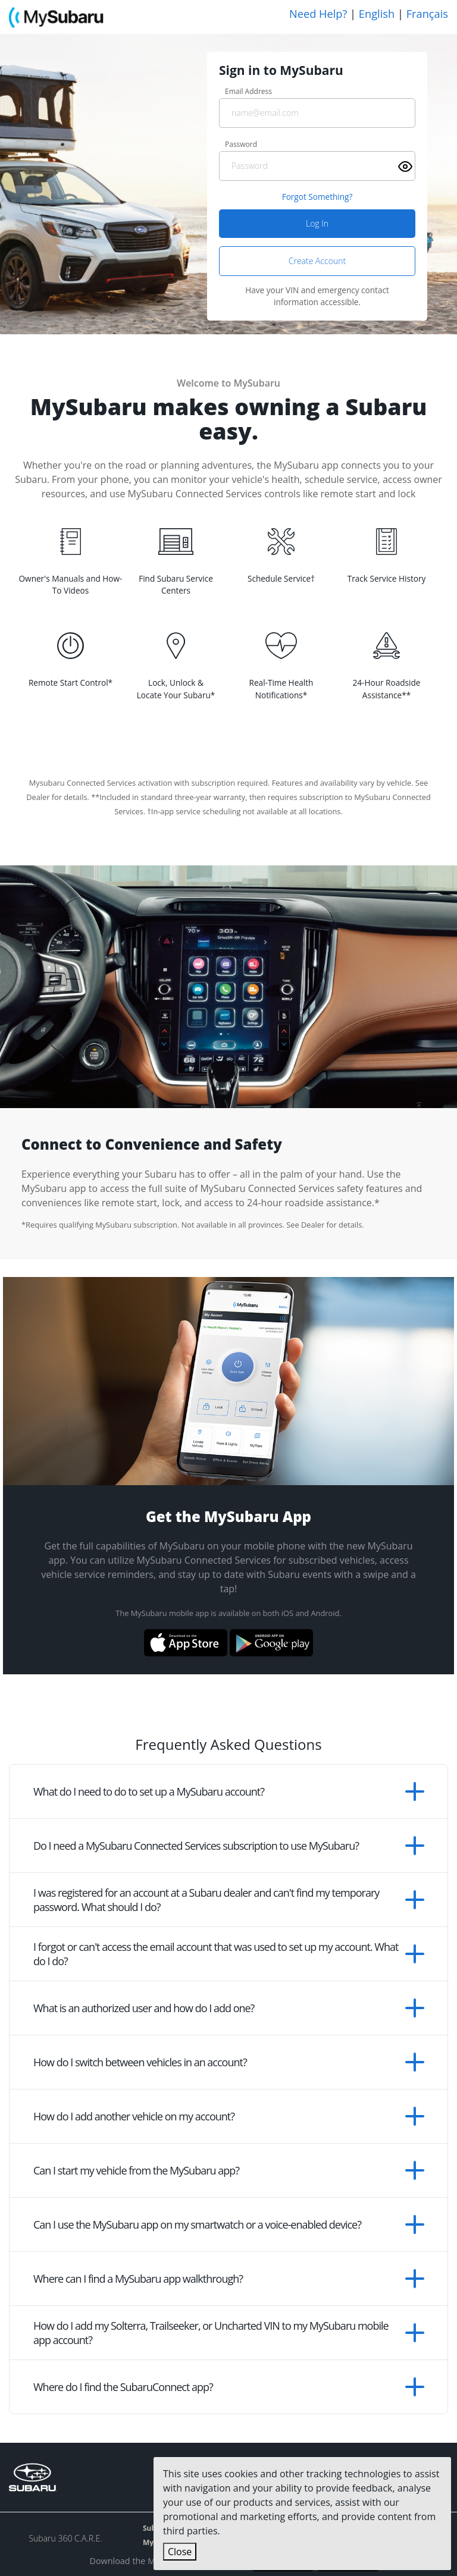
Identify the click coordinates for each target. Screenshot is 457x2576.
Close (180, 2551)
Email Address (248, 91)
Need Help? (318, 14)
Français (427, 14)
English (377, 14)
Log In (317, 223)
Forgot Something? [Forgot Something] (317, 196)
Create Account (317, 260)
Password (241, 144)
